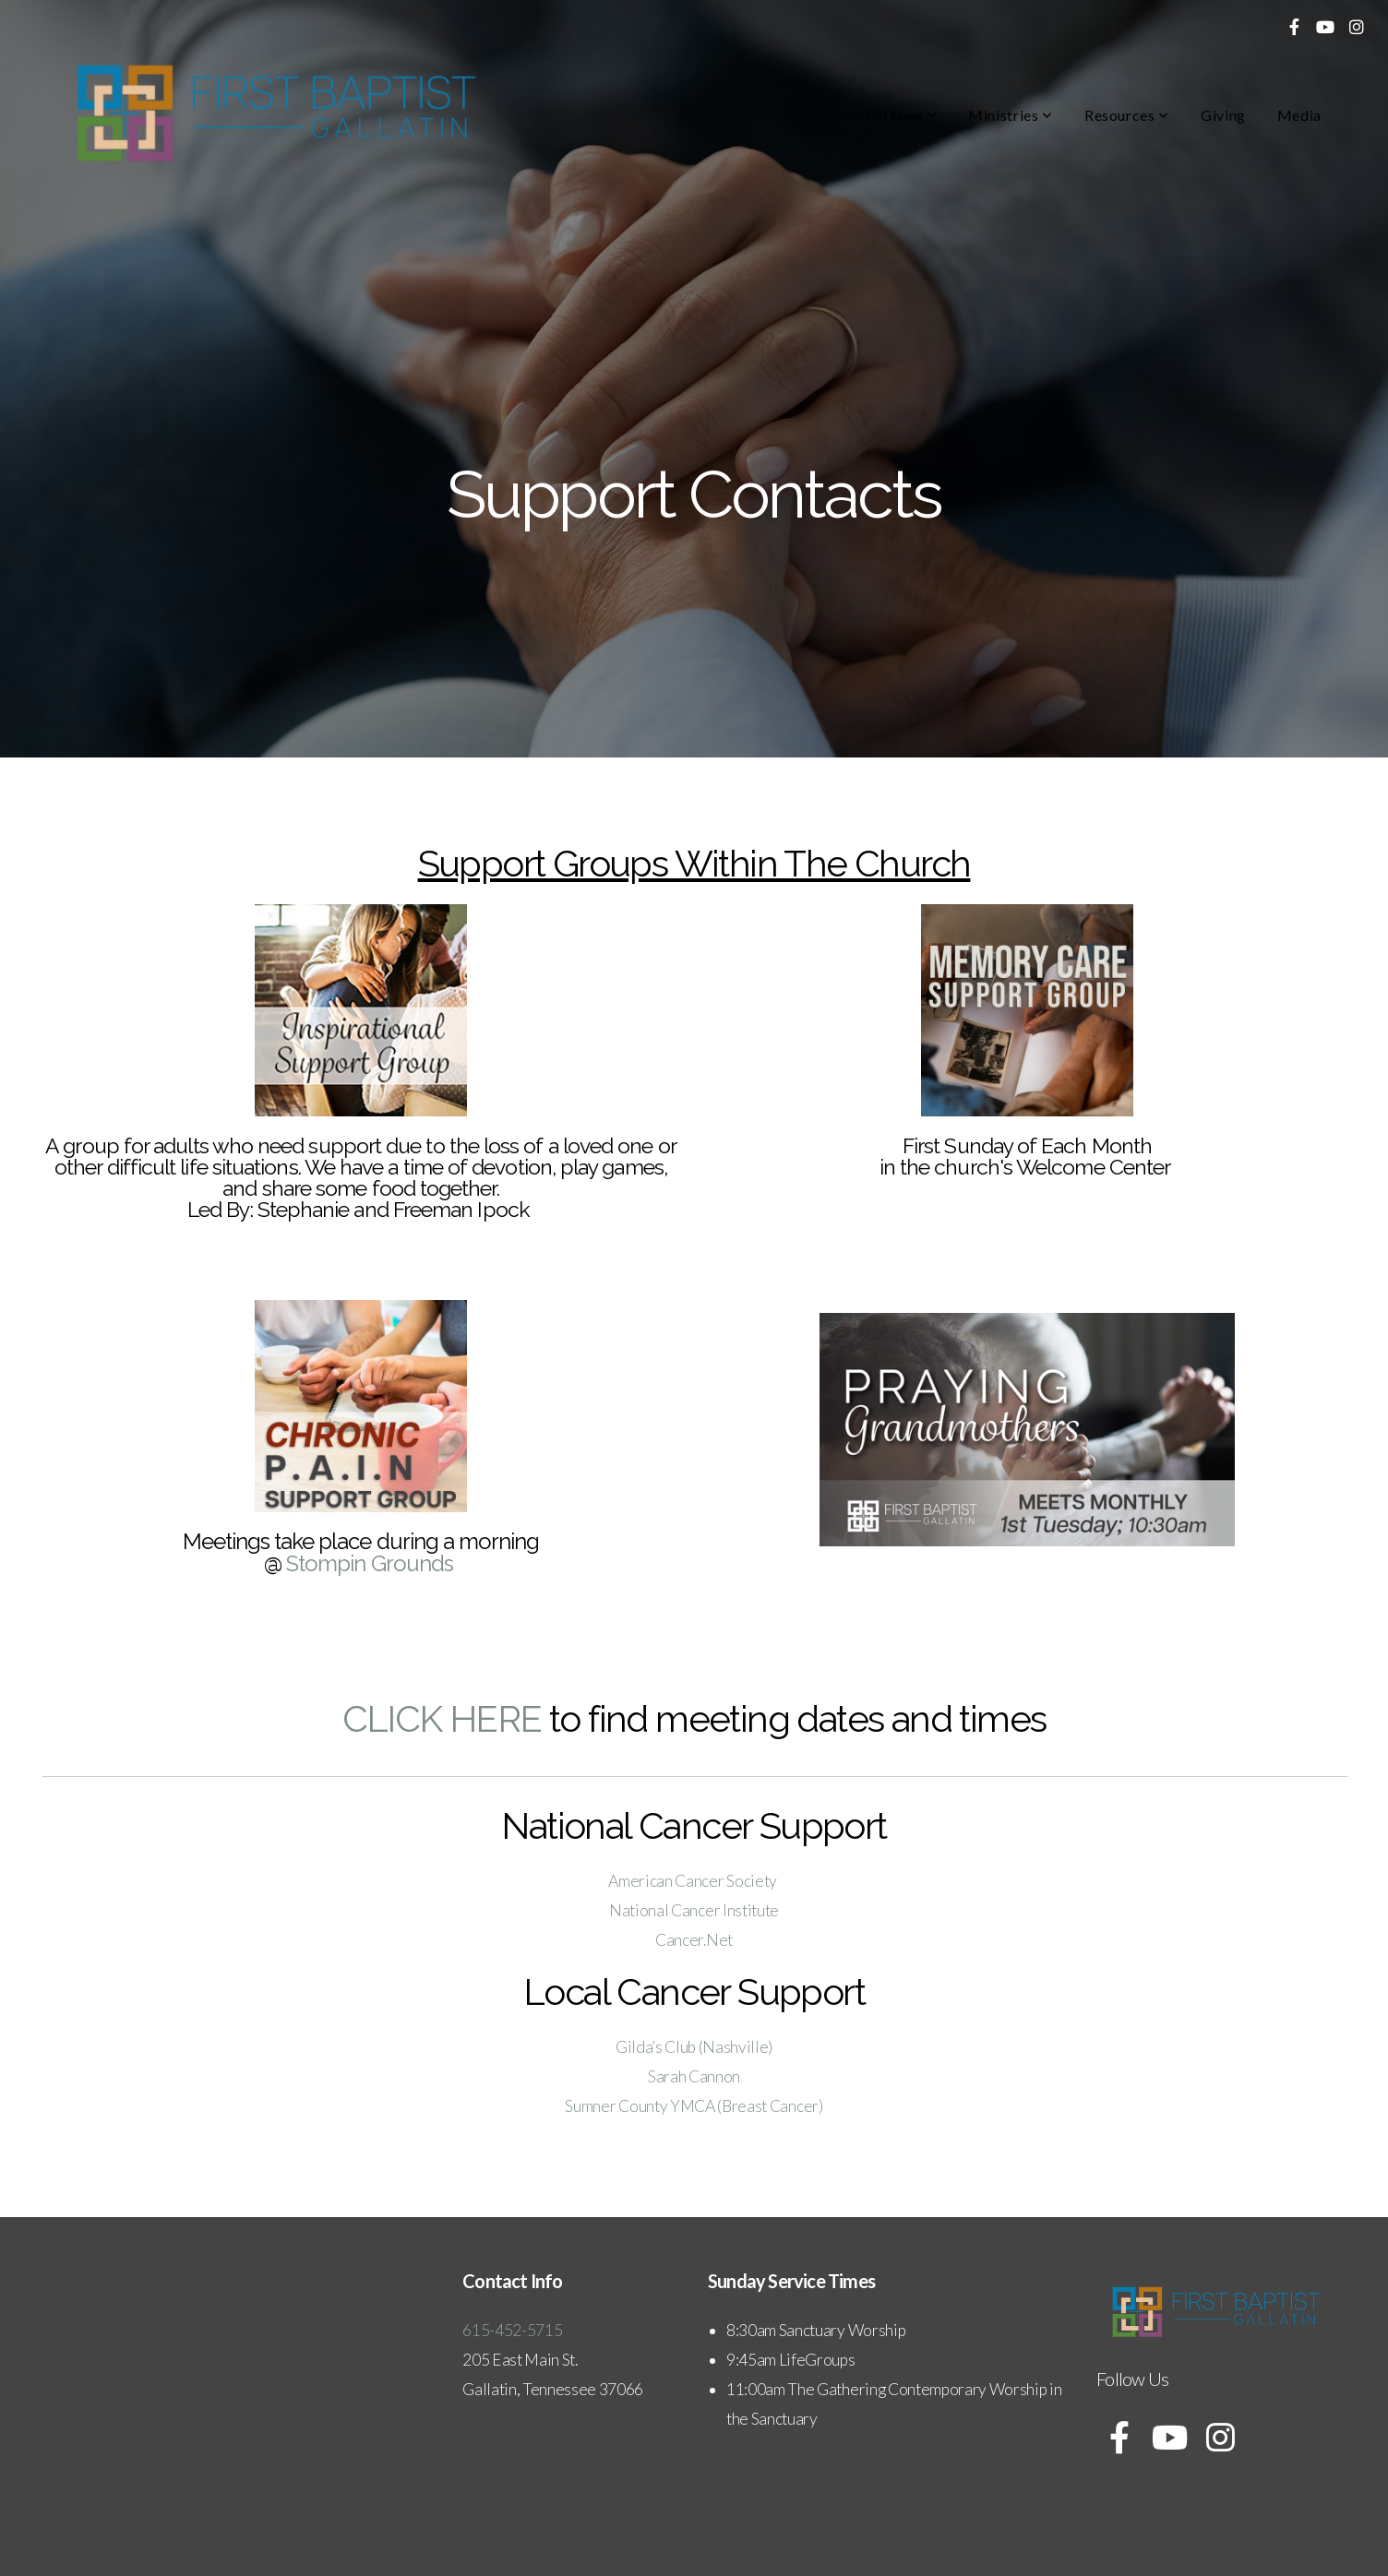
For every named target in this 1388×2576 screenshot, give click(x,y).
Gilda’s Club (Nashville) (694, 2047)
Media (1299, 115)
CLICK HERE (442, 1718)
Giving (1223, 115)
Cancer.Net (694, 1940)
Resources (1126, 115)
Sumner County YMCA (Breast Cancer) (693, 2106)
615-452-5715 (513, 2330)
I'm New (901, 115)
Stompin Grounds (369, 1563)
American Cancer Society (693, 1880)
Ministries (1010, 115)
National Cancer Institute (694, 1910)
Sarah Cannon (694, 2076)
